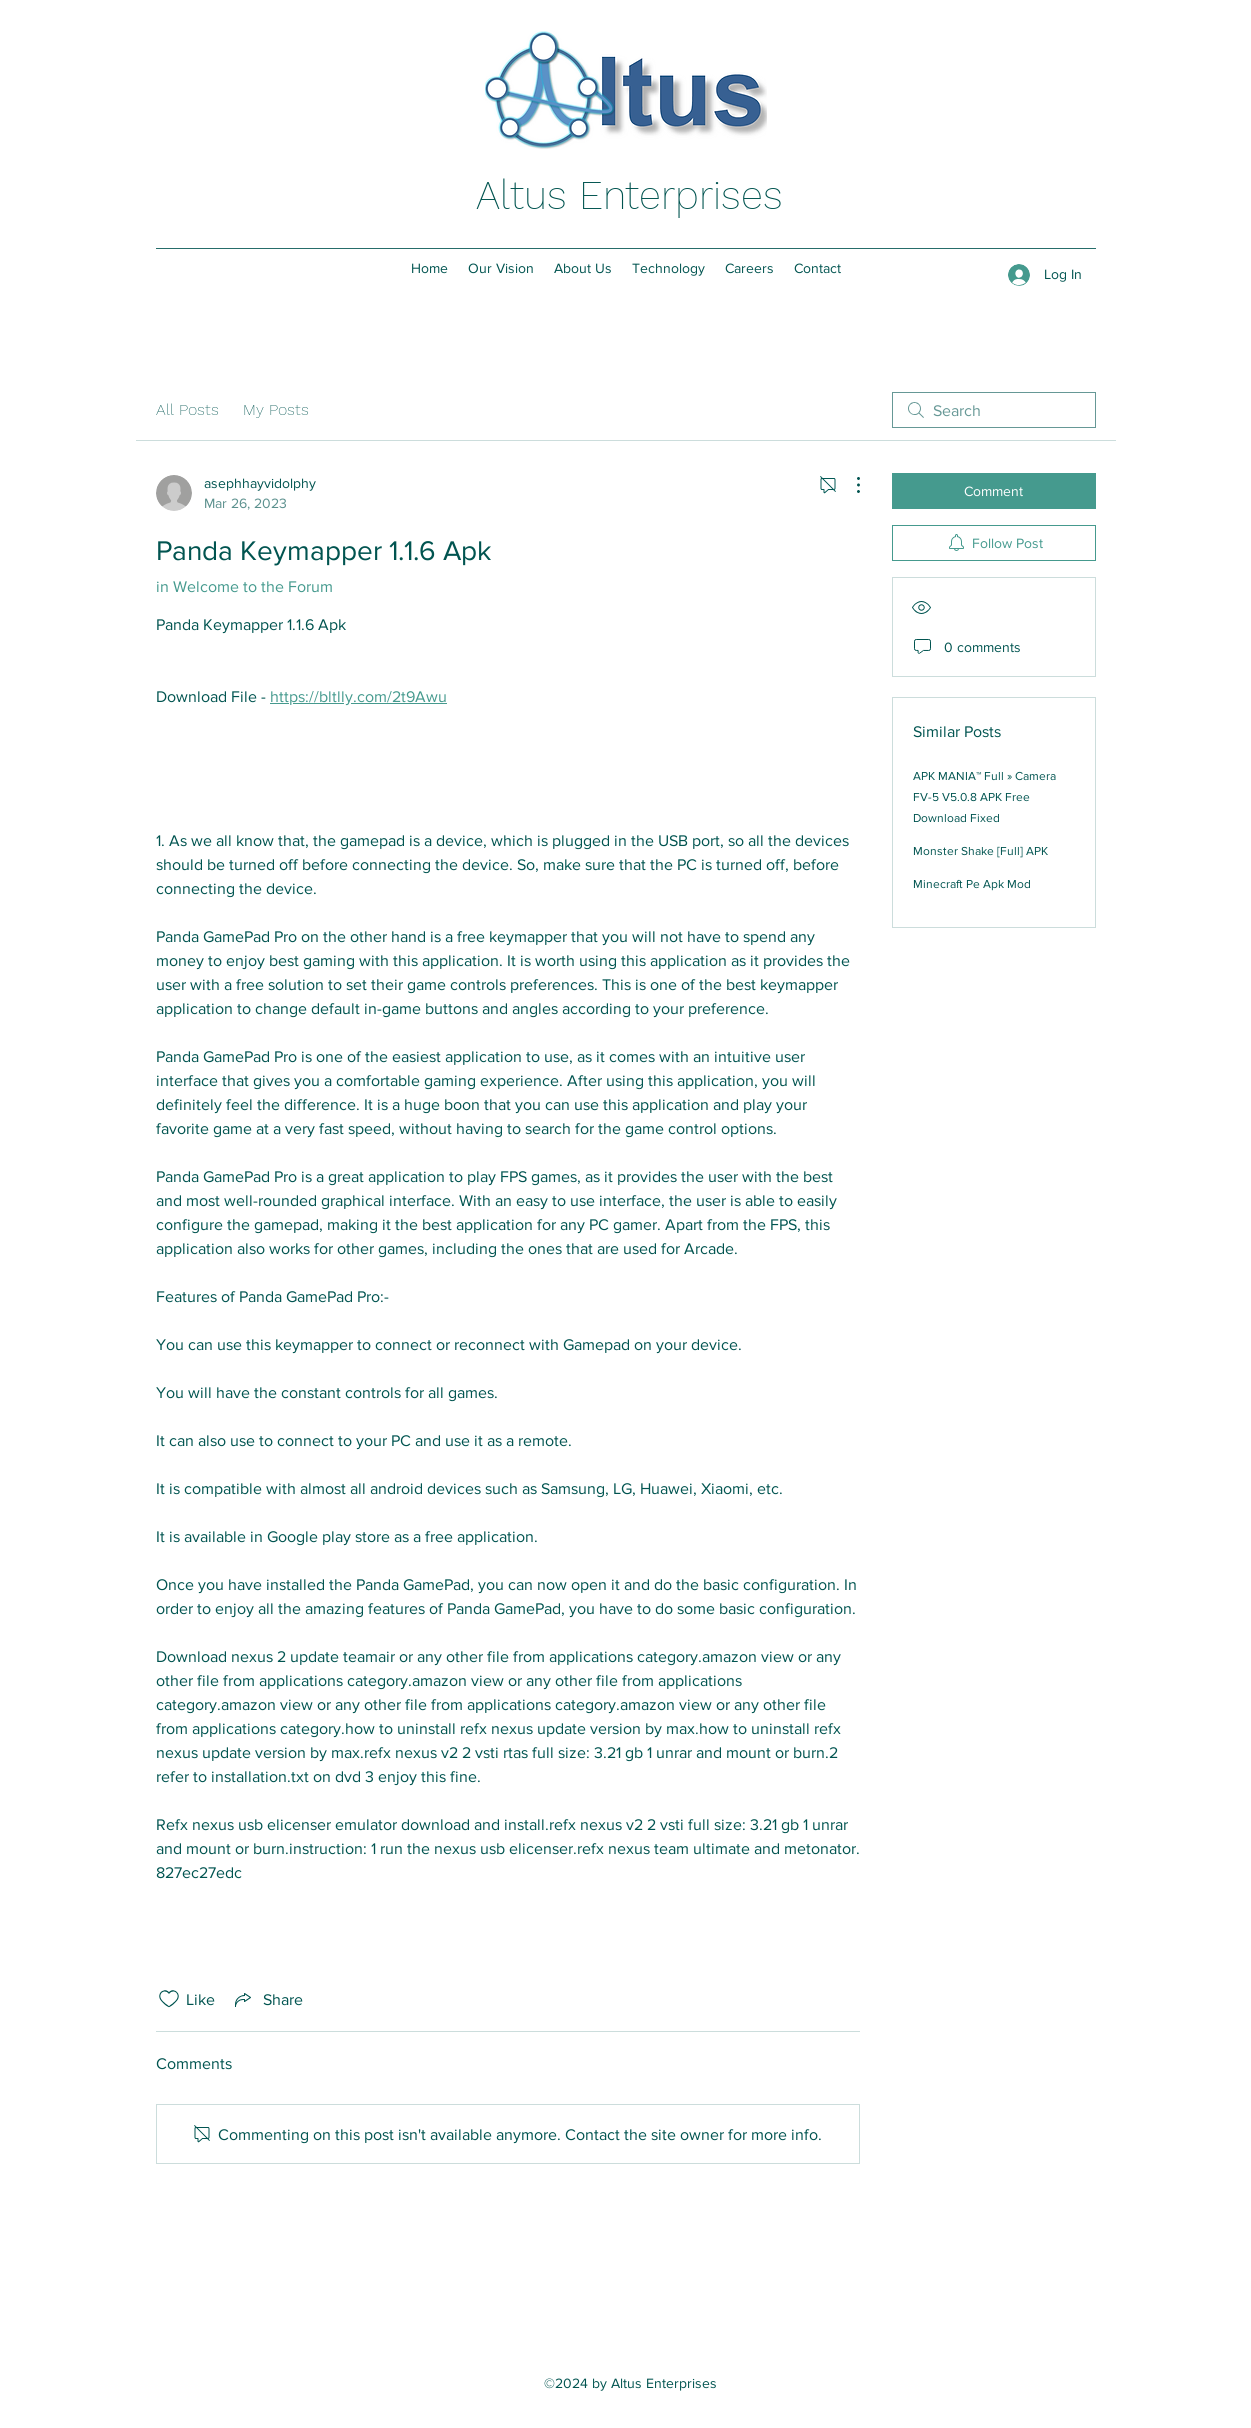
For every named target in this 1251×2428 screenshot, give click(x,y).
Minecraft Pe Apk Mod (972, 884)
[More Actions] (848, 485)
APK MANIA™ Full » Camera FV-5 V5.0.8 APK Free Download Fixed (984, 797)
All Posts (187, 409)
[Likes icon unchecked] (169, 1999)
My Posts (276, 409)
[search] (994, 410)
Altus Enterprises (629, 195)
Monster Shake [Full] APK (980, 851)
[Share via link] (267, 1999)
